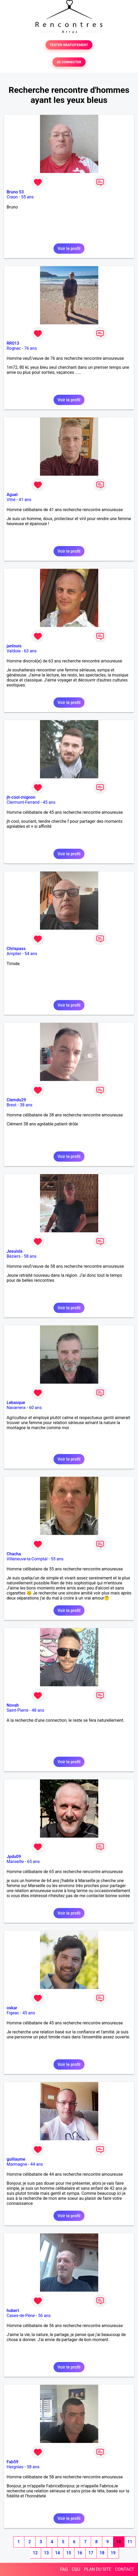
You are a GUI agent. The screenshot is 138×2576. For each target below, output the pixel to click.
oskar (12, 2007)
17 (90, 2552)
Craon (12, 196)
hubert (13, 2310)
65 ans (33, 1861)
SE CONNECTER (69, 62)
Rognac (14, 348)
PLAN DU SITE (97, 2569)
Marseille (15, 1861)
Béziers (13, 1256)
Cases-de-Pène (21, 2315)
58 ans (30, 1256)
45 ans (49, 802)
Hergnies (15, 2466)
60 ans (35, 1407)
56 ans (44, 2315)
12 (35, 2552)
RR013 (13, 343)
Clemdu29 (16, 1099)
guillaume (16, 2159)
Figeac (13, 2012)
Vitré (11, 499)
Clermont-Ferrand (23, 802)
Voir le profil (68, 248)
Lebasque (16, 1402)
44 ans (36, 2164)
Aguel (12, 494)
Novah (13, 1705)
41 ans (25, 499)
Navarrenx (16, 1407)
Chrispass (16, 948)
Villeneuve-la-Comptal (27, 1558)
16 (79, 2552)
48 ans (38, 1710)
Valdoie (14, 650)
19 (113, 2552)
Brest (11, 1104)
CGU (76, 2569)
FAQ (64, 2569)
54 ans (31, 953)
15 (68, 2552)
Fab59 (12, 2461)
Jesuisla (15, 1251)
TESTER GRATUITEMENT (69, 45)
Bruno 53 (15, 191)
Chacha (14, 1553)
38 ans (26, 1104)
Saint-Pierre (17, 1710)
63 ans (30, 650)
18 (102, 2552)
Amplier (14, 953)
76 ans (30, 348)
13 (46, 2552)
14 (57, 2552)
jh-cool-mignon (21, 797)
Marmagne (17, 2164)
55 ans (27, 196)
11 (129, 2541)
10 (118, 2541)
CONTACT (124, 2569)
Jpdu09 (14, 1856)
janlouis (14, 645)
